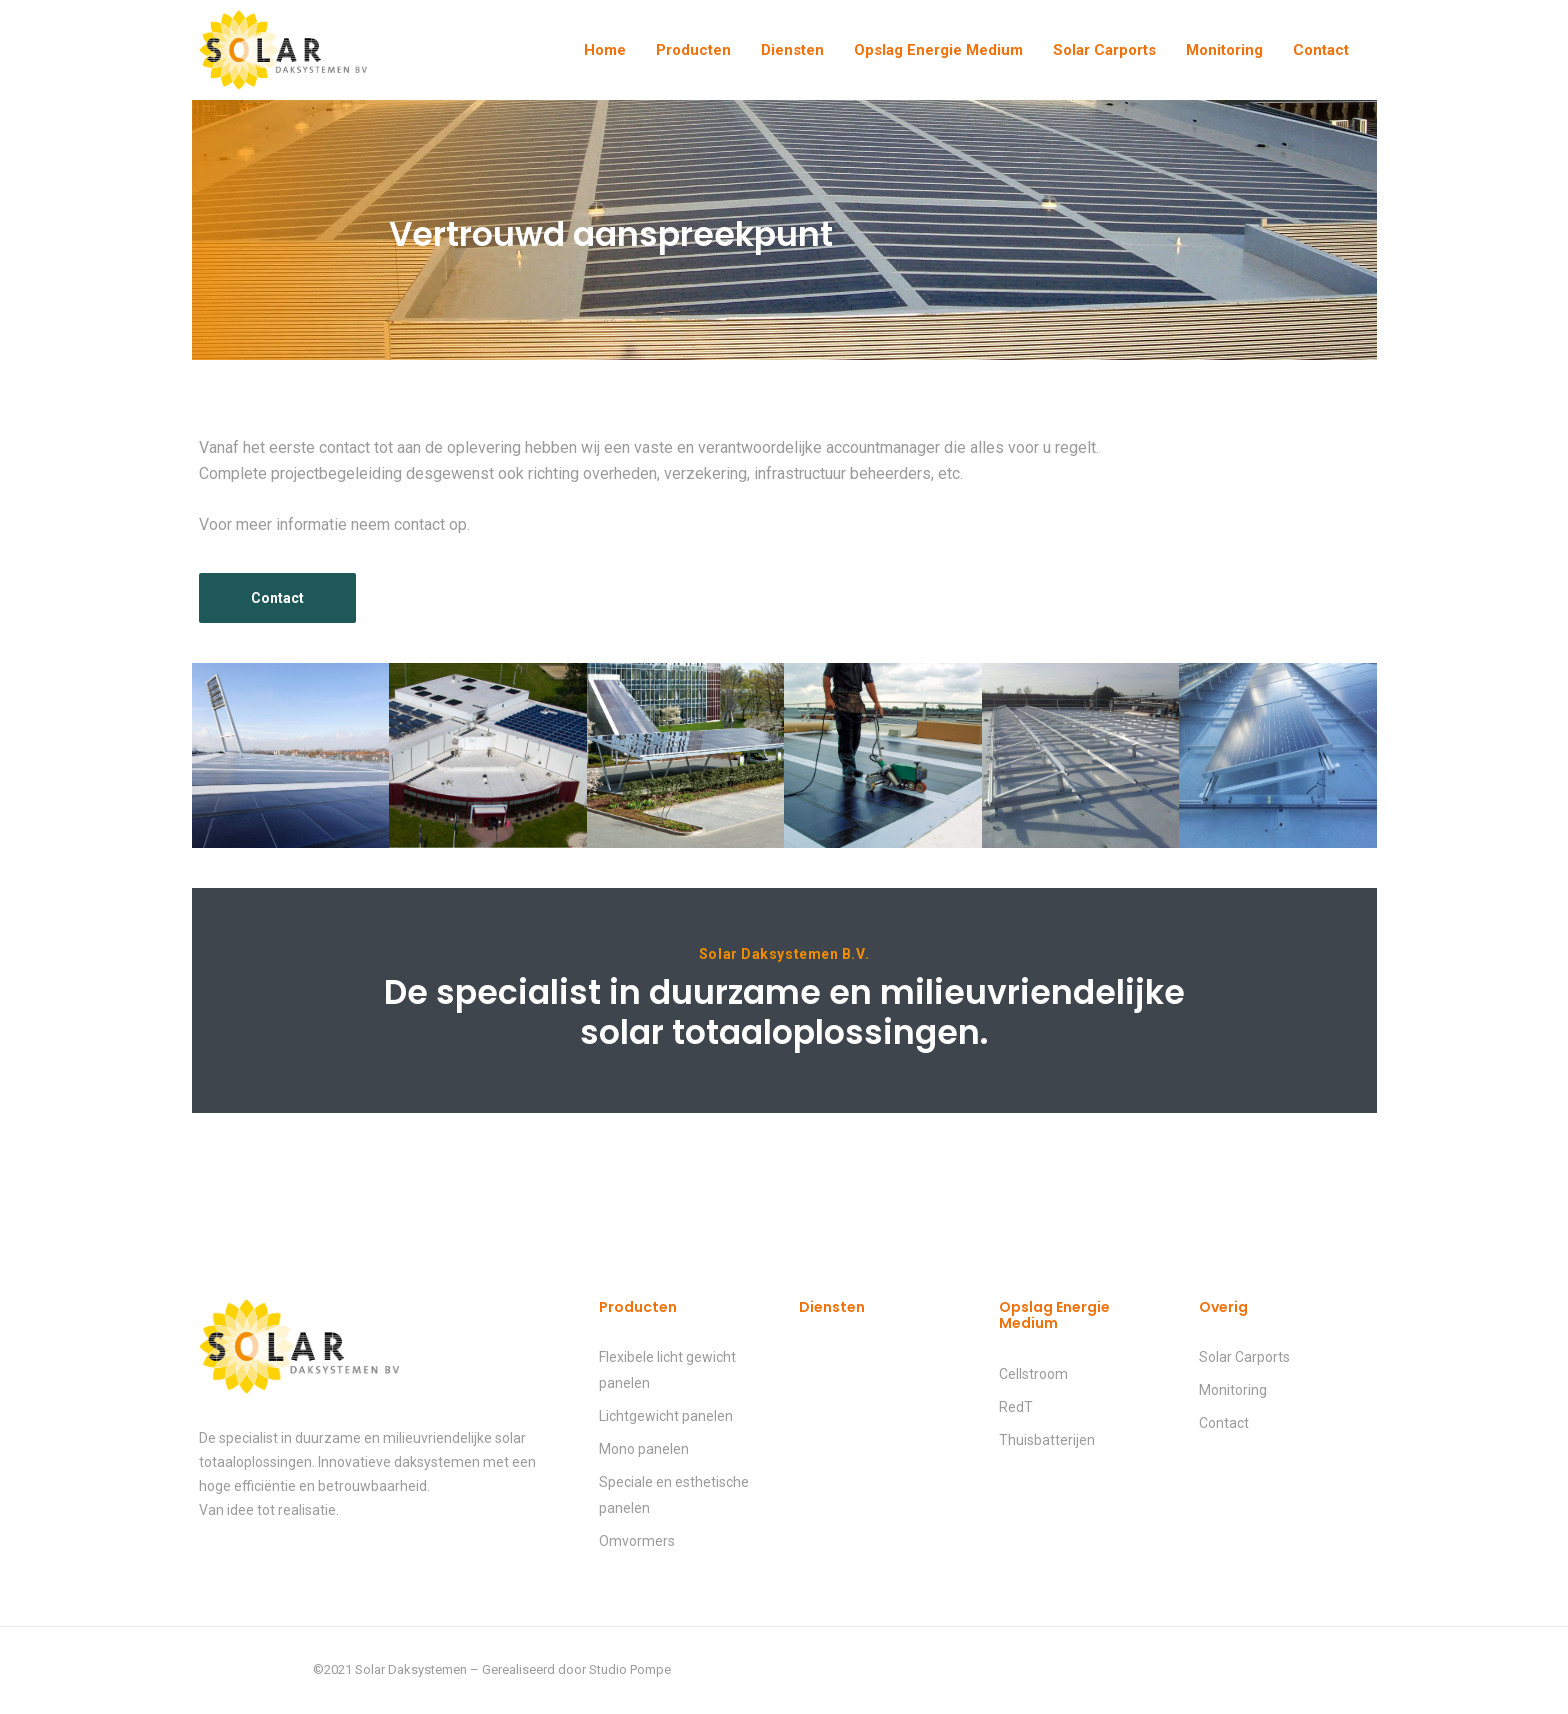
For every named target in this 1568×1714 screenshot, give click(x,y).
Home (605, 50)
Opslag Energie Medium (938, 50)
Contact (1321, 50)
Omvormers (637, 1541)
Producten (693, 50)
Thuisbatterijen (1047, 1440)
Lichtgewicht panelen (666, 1416)
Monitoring (1224, 50)
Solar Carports (1104, 50)
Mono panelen (644, 1449)
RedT (1016, 1407)
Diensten (792, 50)
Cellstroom (1033, 1374)
